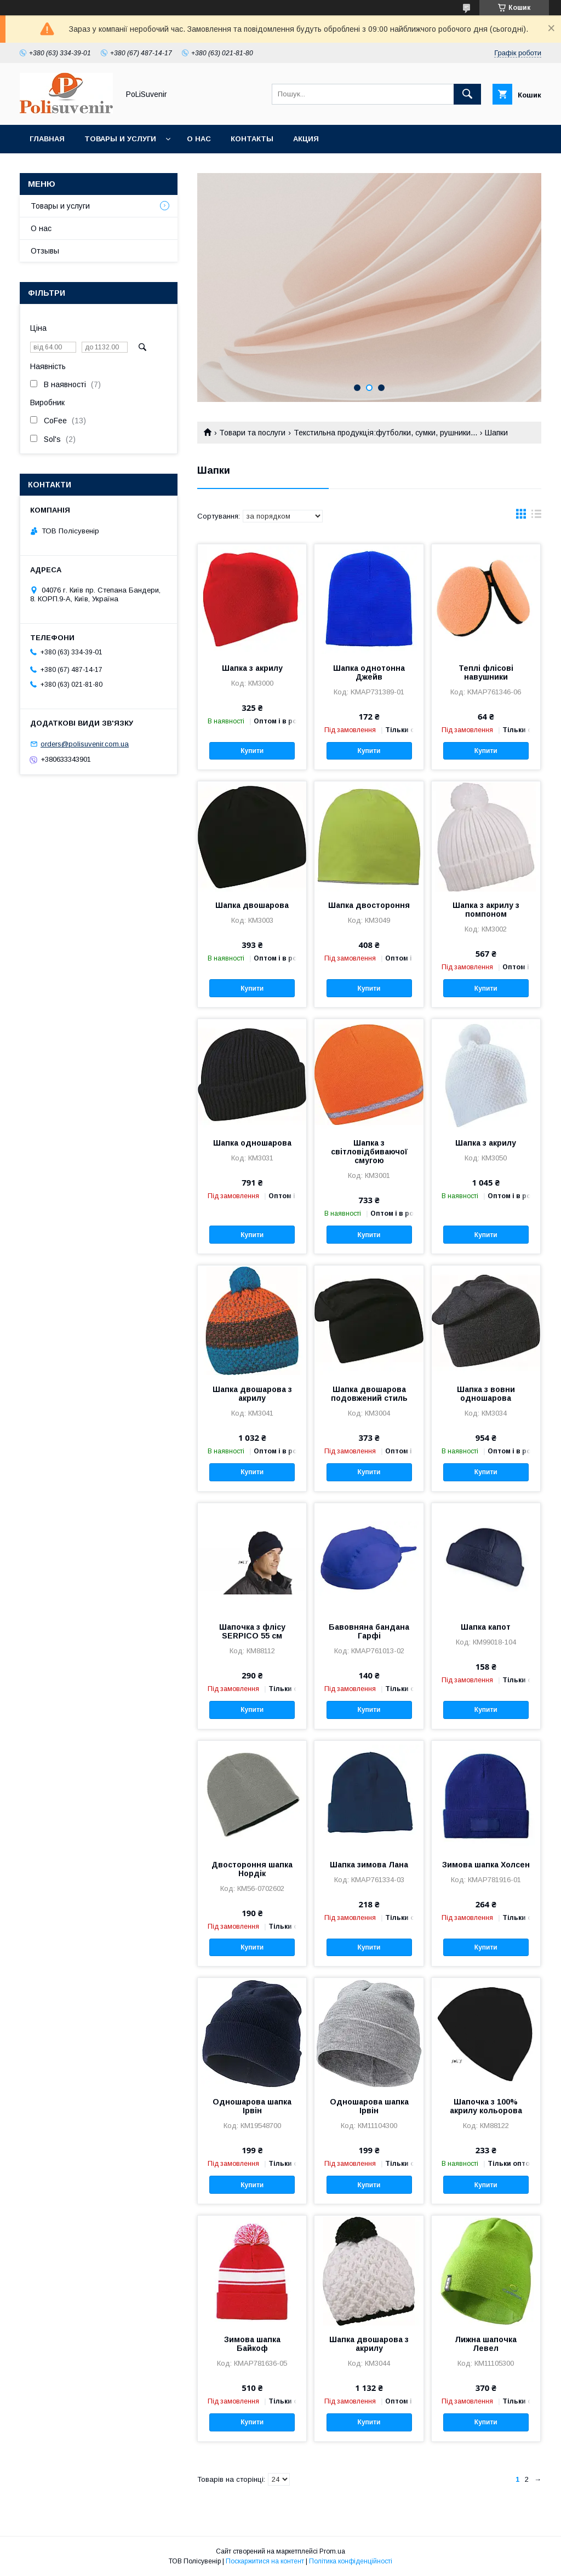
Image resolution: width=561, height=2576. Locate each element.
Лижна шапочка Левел (486, 2344)
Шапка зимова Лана (369, 1864)
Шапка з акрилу (252, 668)
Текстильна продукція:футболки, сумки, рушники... (385, 432)
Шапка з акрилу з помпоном (486, 909)
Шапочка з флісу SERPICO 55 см (252, 1631)
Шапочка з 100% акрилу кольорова (486, 2106)
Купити (252, 751)
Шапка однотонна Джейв (369, 672)
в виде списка (536, 516)
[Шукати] (467, 94)
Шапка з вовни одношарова (486, 1393)
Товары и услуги (120, 139)
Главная (47, 139)
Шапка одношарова (252, 1142)
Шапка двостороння (369, 905)
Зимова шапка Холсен (486, 1864)
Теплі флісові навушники (486, 672)
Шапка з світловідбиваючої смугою (369, 1151)
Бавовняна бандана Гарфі (369, 1631)
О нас (199, 139)
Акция (306, 139)
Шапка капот (486, 1627)
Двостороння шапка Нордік (252, 1869)
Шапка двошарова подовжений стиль (369, 1393)
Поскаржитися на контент (265, 2561)
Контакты (252, 139)
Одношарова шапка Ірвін (252, 2106)
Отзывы (45, 250)
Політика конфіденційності (350, 2561)
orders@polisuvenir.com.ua (85, 744)
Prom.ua (332, 2551)
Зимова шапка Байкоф (252, 2344)
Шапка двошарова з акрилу (252, 1393)
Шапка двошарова (252, 905)
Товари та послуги (252, 432)
